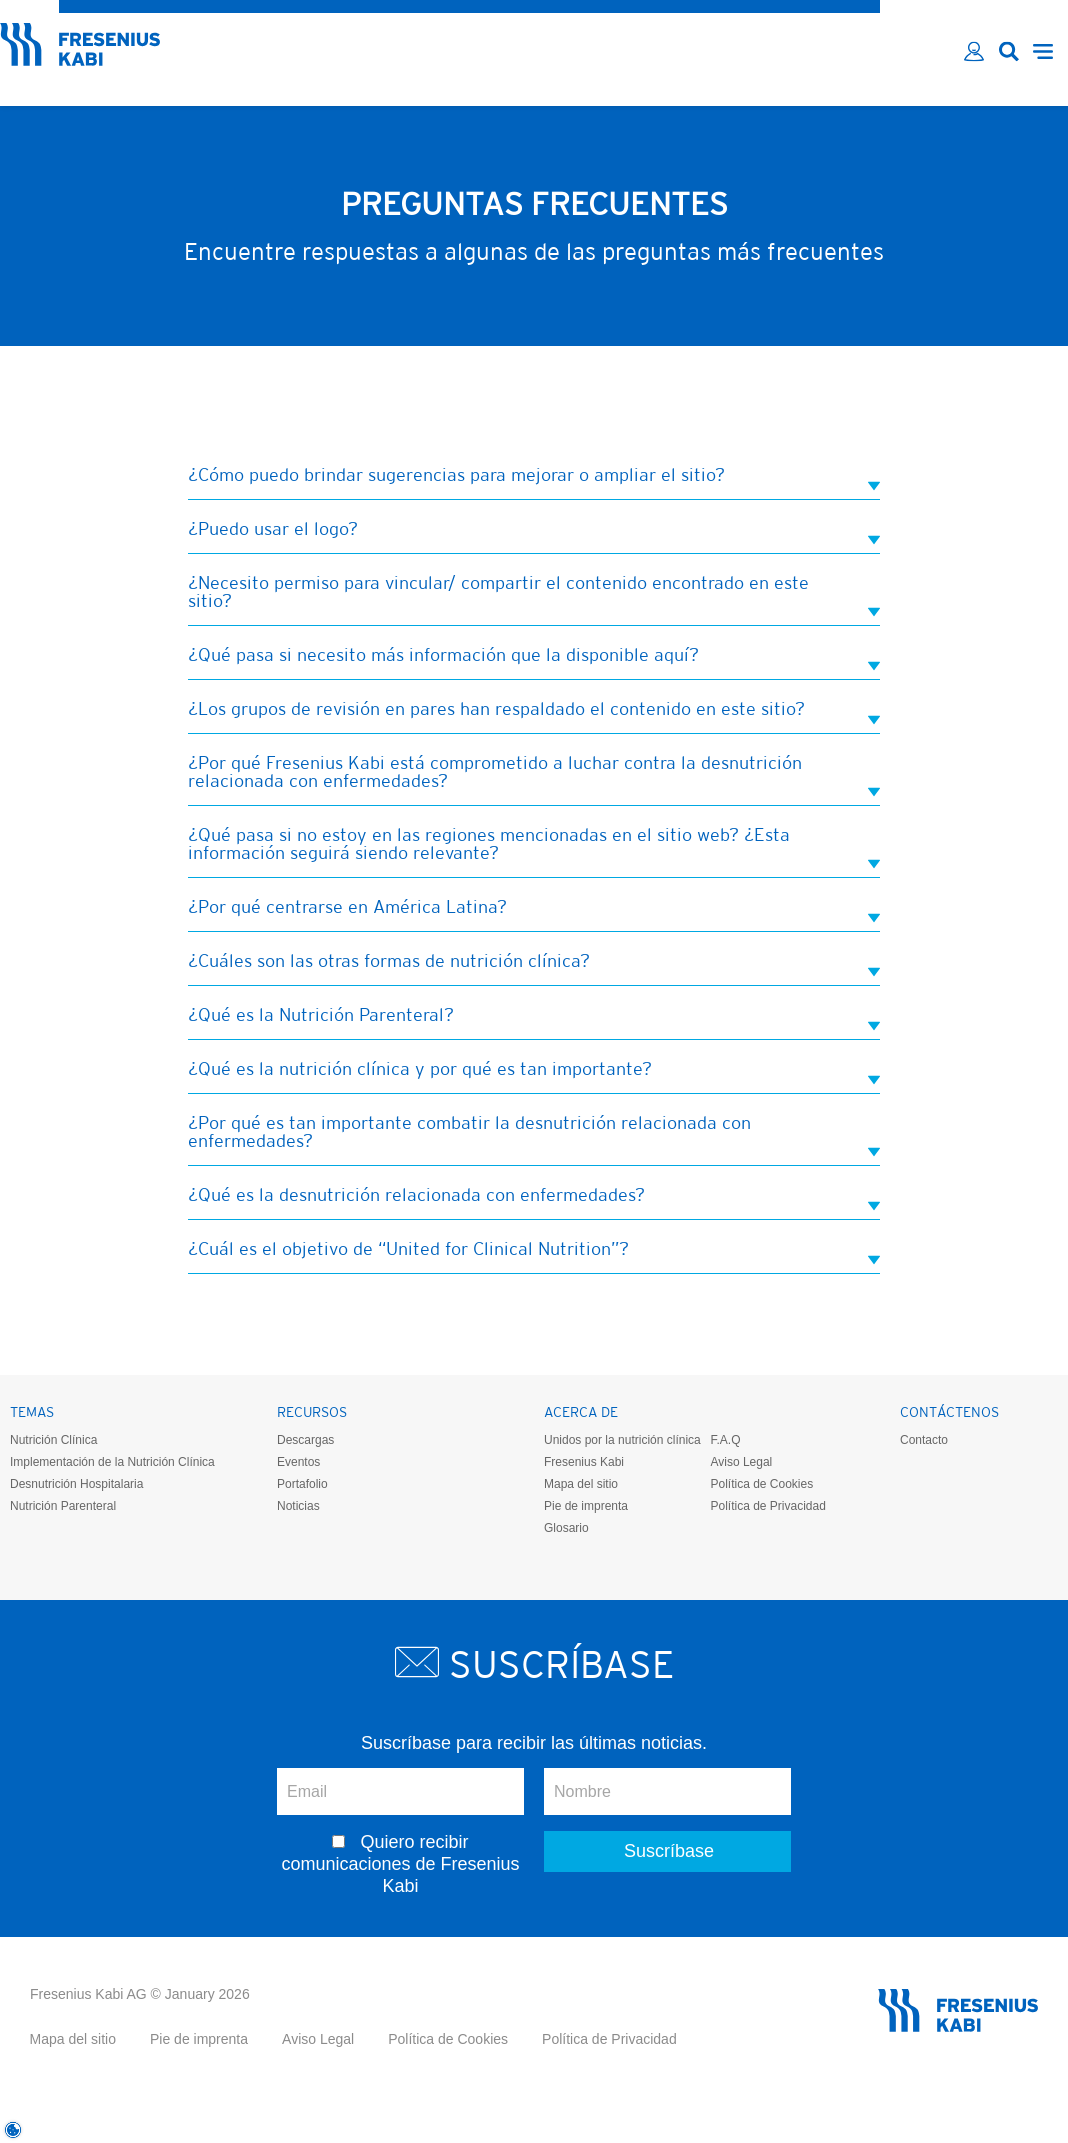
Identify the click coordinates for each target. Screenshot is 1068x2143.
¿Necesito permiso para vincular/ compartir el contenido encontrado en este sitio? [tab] (534, 593)
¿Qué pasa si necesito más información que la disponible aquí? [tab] (534, 656)
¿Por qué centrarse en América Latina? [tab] (534, 908)
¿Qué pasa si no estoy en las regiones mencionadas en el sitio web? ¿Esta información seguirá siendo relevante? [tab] (534, 845)
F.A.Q (725, 1440)
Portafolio (302, 1484)
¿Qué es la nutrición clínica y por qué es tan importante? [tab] (534, 1070)
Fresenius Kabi (584, 1462)
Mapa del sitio (581, 1484)
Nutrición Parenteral (63, 1506)
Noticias (298, 1506)
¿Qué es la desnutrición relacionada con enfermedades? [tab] (534, 1196)
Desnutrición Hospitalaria (76, 1484)
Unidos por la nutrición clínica (622, 1440)
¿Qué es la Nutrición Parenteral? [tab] (534, 1016)
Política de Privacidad (767, 1506)
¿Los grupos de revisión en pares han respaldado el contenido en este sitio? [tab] (534, 710)
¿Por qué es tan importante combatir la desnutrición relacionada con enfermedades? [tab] (534, 1133)
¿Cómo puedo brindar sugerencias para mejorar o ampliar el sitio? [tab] (534, 476)
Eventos (298, 1462)
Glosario (566, 1528)
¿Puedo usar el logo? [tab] (534, 530)
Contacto (924, 1440)
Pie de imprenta (586, 1506)
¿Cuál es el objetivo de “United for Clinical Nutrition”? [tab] (534, 1250)
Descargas (305, 1440)
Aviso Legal (741, 1462)
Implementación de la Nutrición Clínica (112, 1462)
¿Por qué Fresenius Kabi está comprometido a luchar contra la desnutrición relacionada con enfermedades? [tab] (534, 773)
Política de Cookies (761, 1484)
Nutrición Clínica (53, 1440)
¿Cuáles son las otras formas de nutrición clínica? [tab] (534, 962)
